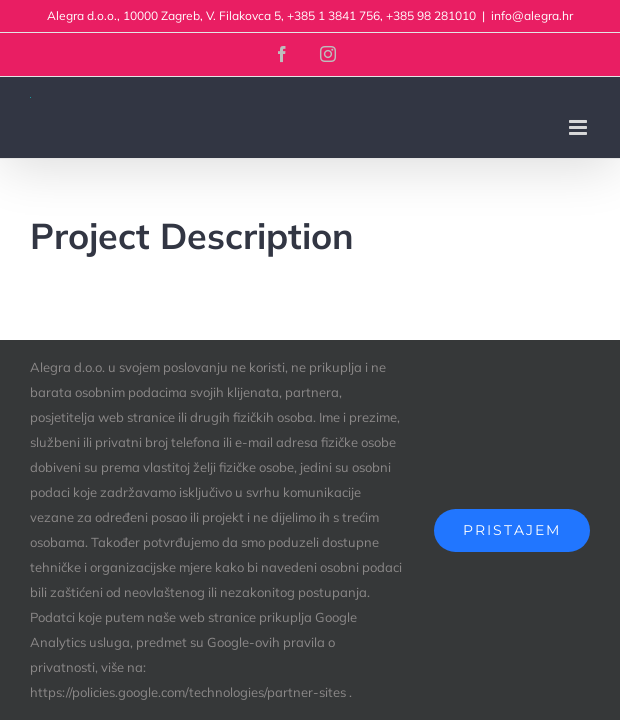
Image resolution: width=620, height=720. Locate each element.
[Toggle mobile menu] (579, 127)
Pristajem (512, 530)
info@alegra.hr (532, 15)
